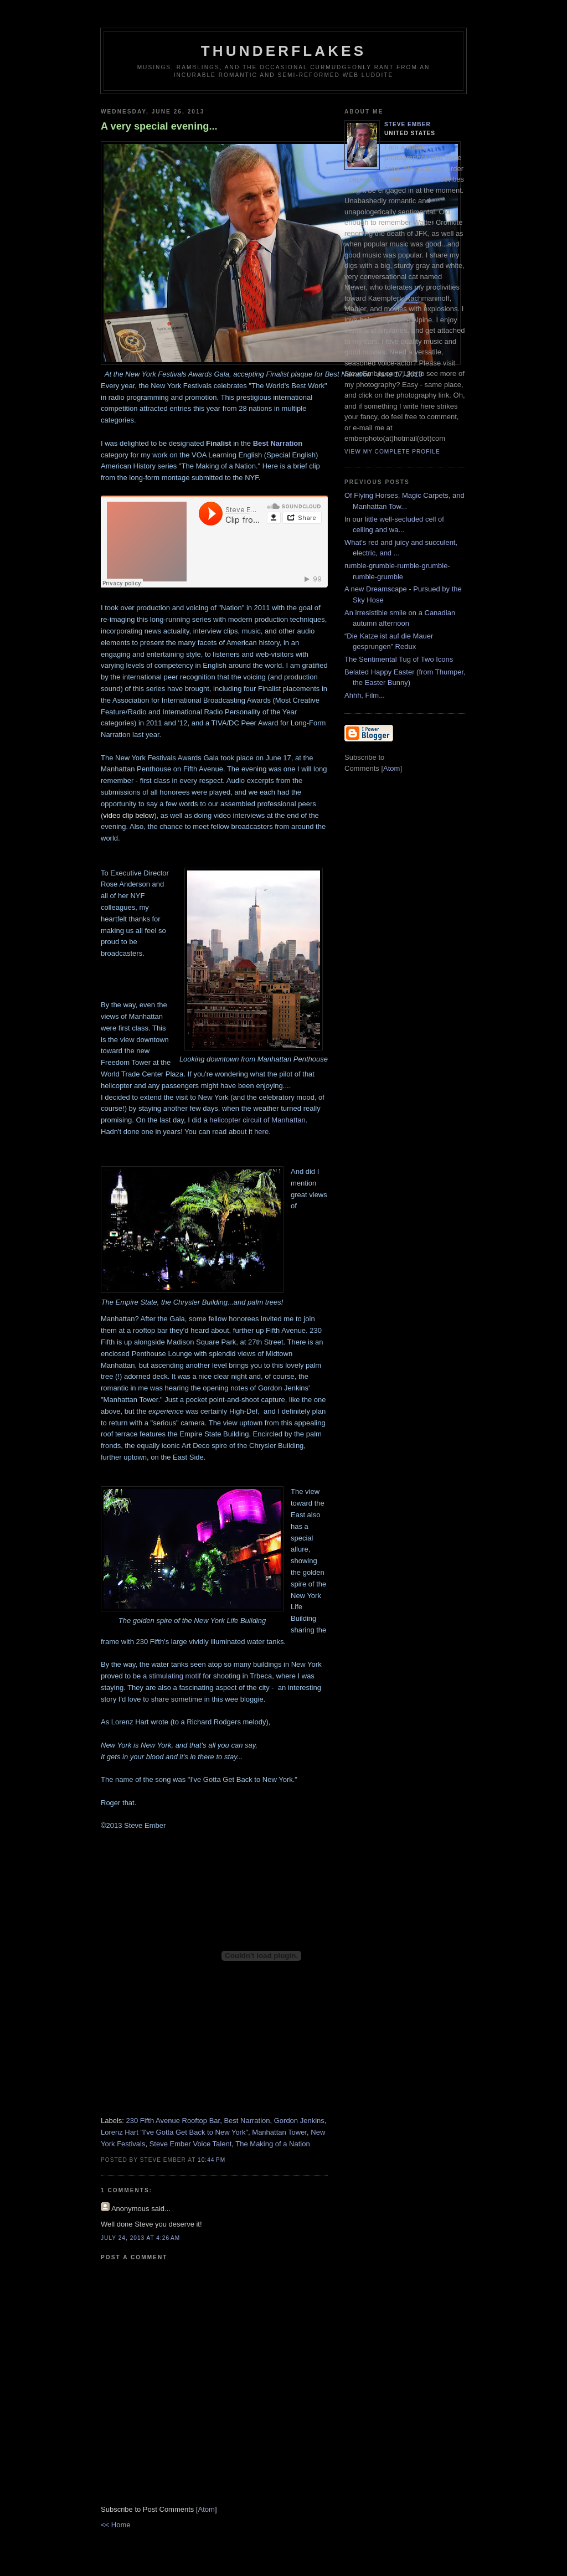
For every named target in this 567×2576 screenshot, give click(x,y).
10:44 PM (211, 2160)
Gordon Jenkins (299, 2120)
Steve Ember (407, 124)
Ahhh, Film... (364, 695)
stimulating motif (175, 1676)
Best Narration (278, 443)
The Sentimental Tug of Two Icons (398, 659)
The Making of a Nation (272, 2144)
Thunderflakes (284, 51)
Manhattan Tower (279, 2132)
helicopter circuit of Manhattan (257, 1120)
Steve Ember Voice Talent (191, 2144)
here (261, 1131)
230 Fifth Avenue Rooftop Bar (173, 2120)
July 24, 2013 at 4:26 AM (140, 2238)
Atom (206, 2509)
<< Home (115, 2525)
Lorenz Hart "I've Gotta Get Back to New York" (174, 2132)
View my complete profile (392, 452)
